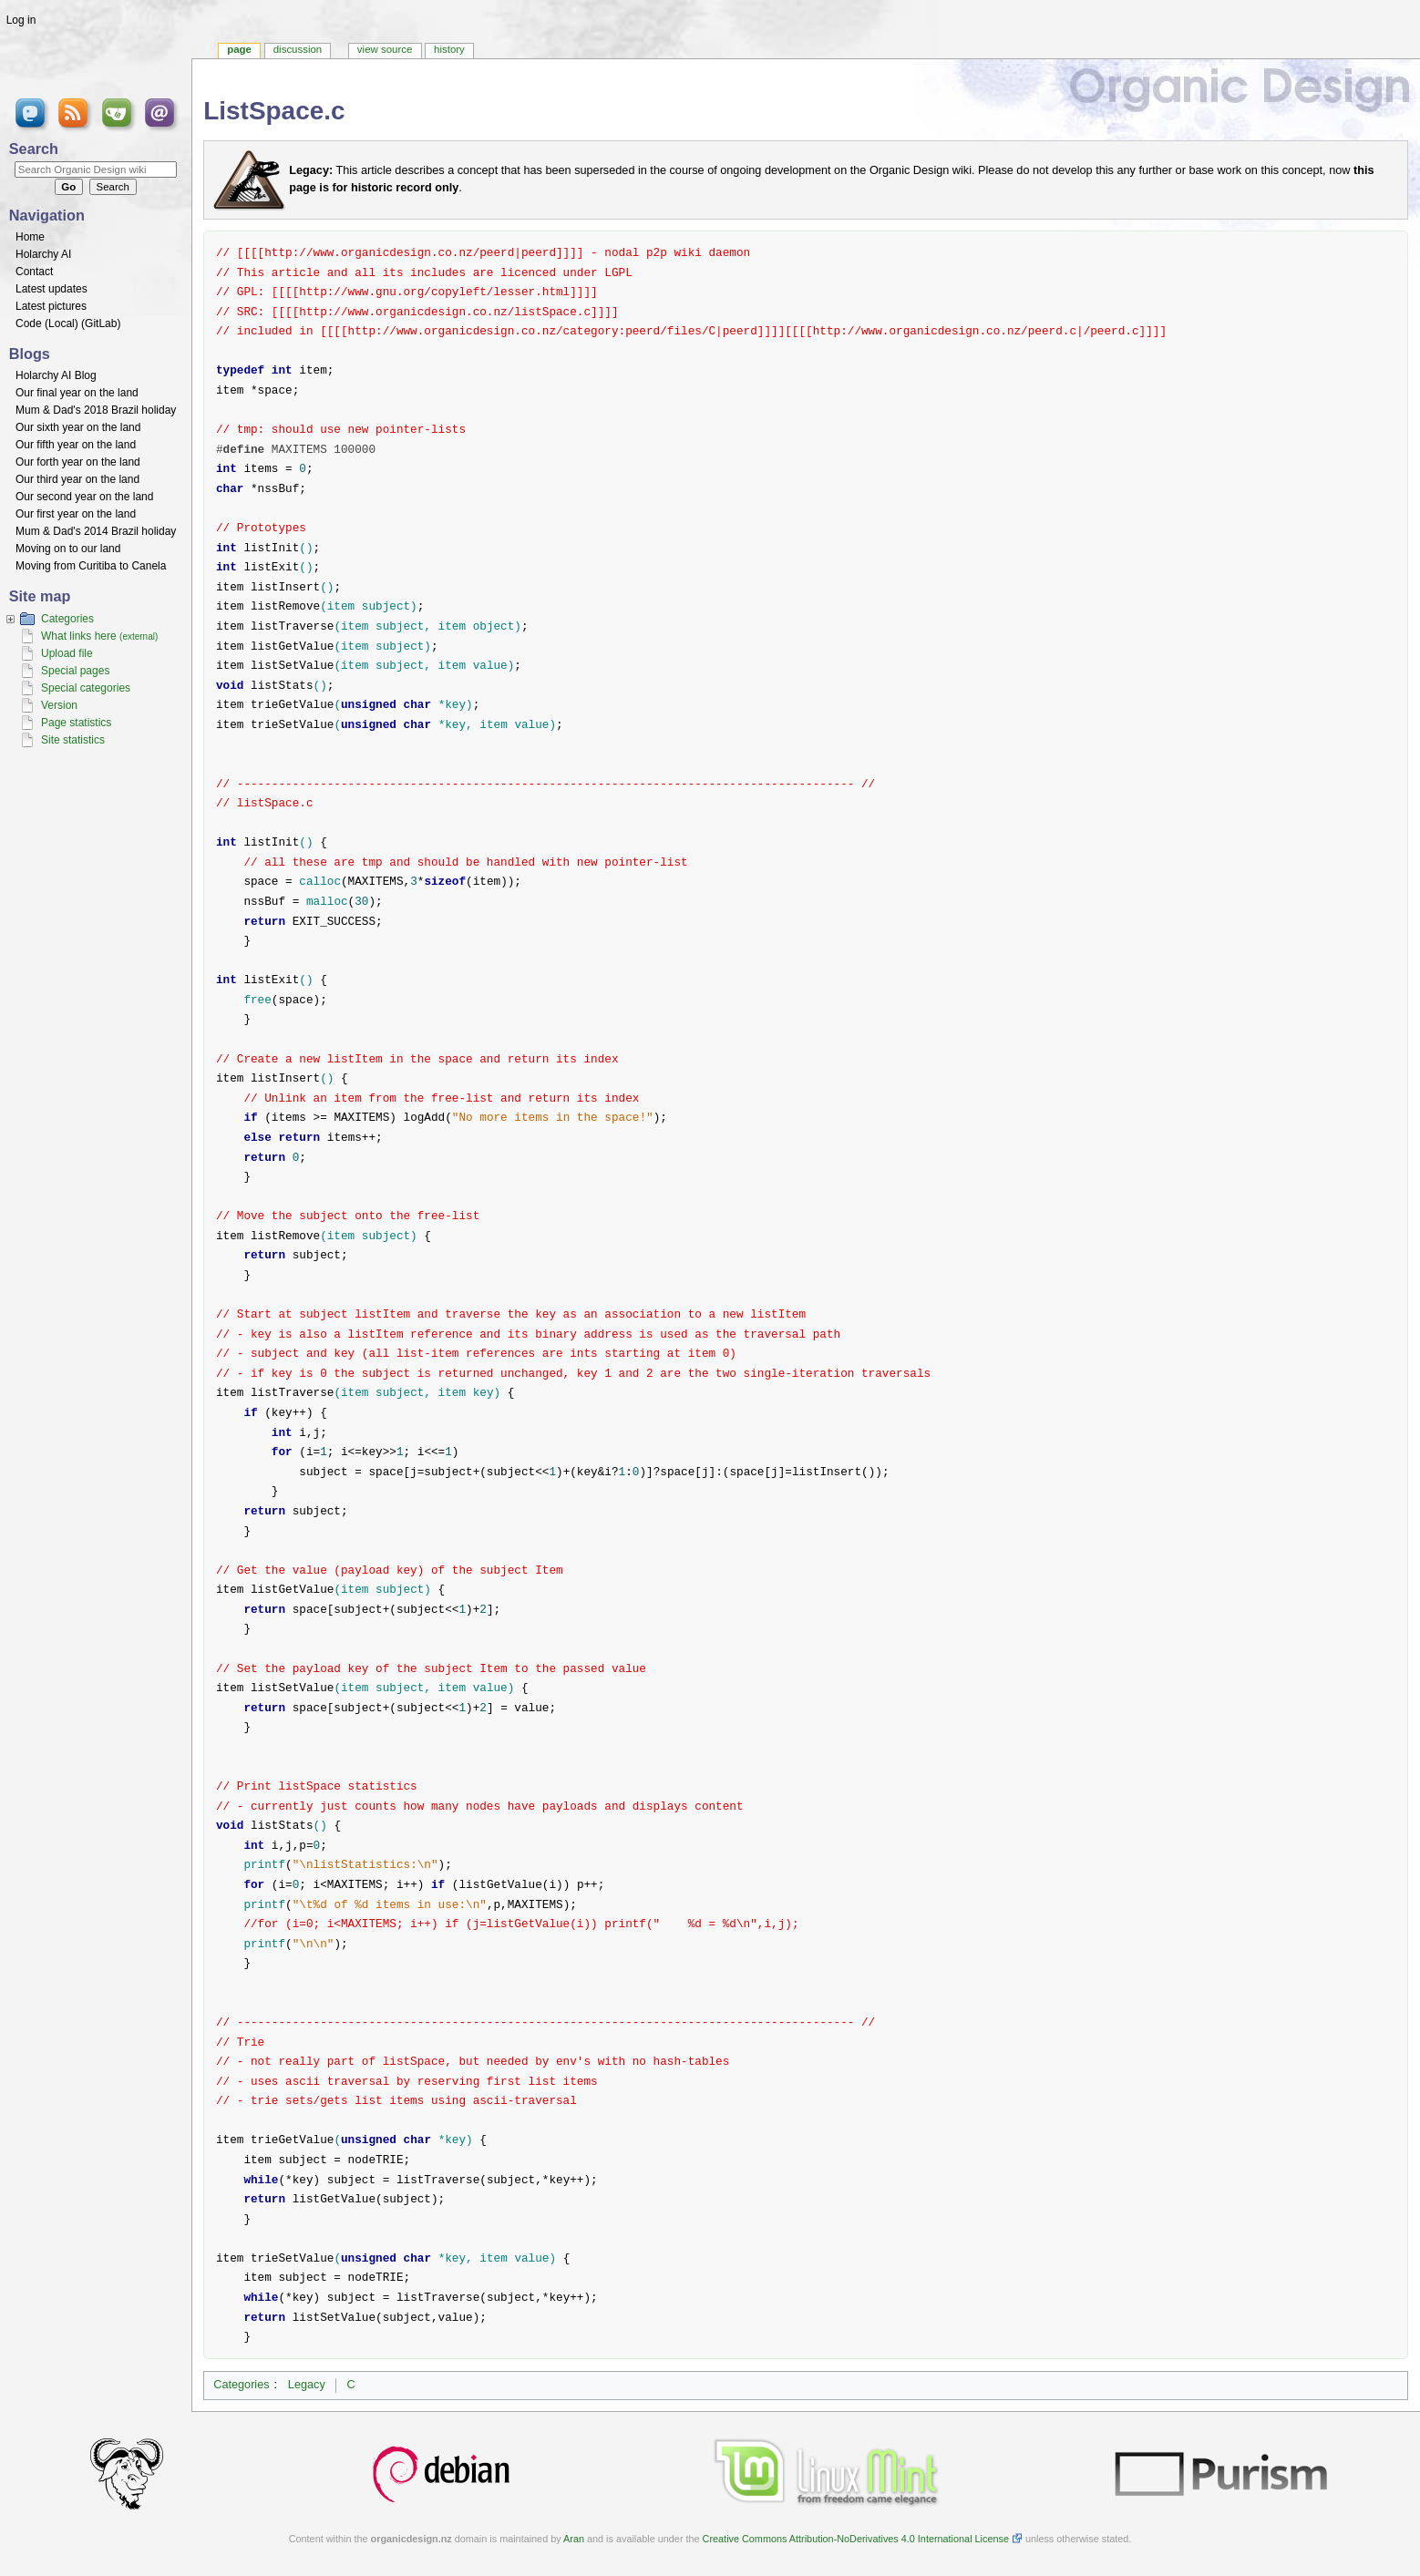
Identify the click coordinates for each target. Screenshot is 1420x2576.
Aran (573, 2538)
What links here (79, 636)
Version (59, 705)
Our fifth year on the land (75, 444)
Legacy (306, 2384)
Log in (21, 20)
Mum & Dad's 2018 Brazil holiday (95, 410)
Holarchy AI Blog (56, 375)
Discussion (297, 49)
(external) (138, 636)
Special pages (75, 670)
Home (30, 237)
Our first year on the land (75, 514)
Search (33, 148)
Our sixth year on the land (77, 427)
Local (61, 323)
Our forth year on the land (77, 462)
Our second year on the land (84, 496)
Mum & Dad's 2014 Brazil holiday (95, 531)
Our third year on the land (77, 479)
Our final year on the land (77, 392)
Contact (34, 271)
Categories (241, 2384)
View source (384, 49)
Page (239, 49)
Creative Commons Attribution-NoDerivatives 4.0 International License (856, 2538)
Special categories (85, 688)
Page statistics (76, 722)
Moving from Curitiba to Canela (90, 565)
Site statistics (73, 740)
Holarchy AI (43, 254)
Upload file (67, 653)
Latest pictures (51, 306)
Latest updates (51, 288)
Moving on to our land (67, 548)
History (449, 49)
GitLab (101, 323)
